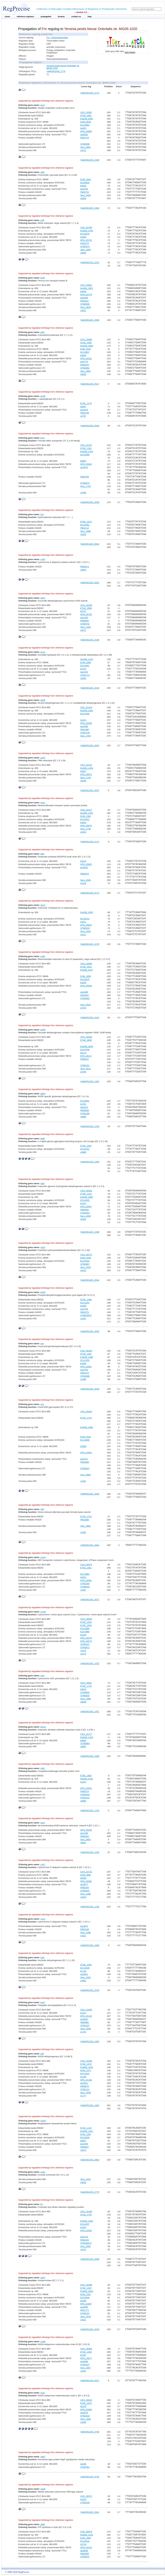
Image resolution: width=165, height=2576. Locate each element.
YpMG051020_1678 (89, 1990)
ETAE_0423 (86, 967)
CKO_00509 (86, 2349)
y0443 (83, 1270)
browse (61, 16)
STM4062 (85, 368)
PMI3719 (84, 137)
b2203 (83, 2499)
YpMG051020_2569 (89, 320)
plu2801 (84, 1974)
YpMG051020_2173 (89, 93)
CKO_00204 (86, 1411)
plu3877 (84, 1884)
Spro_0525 (85, 1004)
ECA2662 (85, 525)
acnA (42, 652)
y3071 (83, 630)
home (7, 16)
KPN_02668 (86, 2409)
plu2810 (84, 2019)
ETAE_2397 (86, 2288)
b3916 (83, 355)
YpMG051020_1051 (89, 1711)
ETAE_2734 (86, 1418)
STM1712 (85, 675)
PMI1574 (84, 1373)
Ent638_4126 (86, 2535)
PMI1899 (84, 1462)
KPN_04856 (86, 131)
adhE (42, 700)
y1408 (83, 1379)
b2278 (83, 2406)
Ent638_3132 (86, 1779)
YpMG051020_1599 (89, 1232)
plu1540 (84, 2144)
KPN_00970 (86, 825)
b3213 (83, 861)
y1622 (83, 2319)
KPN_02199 (86, 723)
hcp (42, 514)
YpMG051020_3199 (89, 640)
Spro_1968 (85, 1698)
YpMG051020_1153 (89, 1810)
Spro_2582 (85, 2246)
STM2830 (85, 1794)
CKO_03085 (86, 339)
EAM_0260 (85, 179)
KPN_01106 (86, 2080)
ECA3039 (85, 2297)
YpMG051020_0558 (89, 502)
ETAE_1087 (86, 1354)
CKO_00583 (86, 1619)
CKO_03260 (86, 1037)
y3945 (83, 253)
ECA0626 (85, 182)
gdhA (42, 1093)
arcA (42, 105)
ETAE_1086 (86, 1299)
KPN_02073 (86, 1641)
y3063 (83, 570)
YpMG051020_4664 (89, 1545)
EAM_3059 (85, 976)
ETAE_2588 (86, 608)
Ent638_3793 (86, 230)
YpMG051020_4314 (89, 1017)
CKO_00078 (86, 2531)
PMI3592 (84, 1209)
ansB (42, 396)
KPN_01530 (86, 2230)
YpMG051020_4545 (89, 1331)
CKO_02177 (86, 1734)
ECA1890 (85, 1631)
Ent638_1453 (86, 813)
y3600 (83, 2182)
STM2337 (85, 2313)
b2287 (83, 2355)
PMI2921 (84, 301)
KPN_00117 (86, 1056)
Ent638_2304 (86, 710)
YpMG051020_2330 (89, 160)
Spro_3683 (85, 1475)
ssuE (42, 757)
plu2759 (84, 1370)
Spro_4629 (85, 307)
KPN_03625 (86, 864)
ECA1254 (85, 1302)
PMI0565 (84, 620)
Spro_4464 (85, 195)
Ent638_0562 (86, 118)
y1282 (83, 1532)
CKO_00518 (86, 2400)
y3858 (83, 1116)
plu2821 (84, 2083)
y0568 (83, 198)
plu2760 (84, 1309)
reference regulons (25, 16)
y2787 (83, 416)
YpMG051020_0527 (89, 384)
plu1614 (84, 467)
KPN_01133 (86, 2016)
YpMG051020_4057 (89, 790)
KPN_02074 (86, 1638)
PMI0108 (84, 1929)
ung (42, 1404)
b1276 (83, 669)
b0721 (83, 611)
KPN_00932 (86, 464)
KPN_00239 (86, 1830)
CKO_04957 (86, 1683)
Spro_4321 (85, 2179)
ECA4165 (85, 1200)
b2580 (83, 1446)
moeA (43, 2120)
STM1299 (85, 1113)
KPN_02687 (86, 2304)
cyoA (42, 1919)
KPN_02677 (86, 2358)
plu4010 (84, 867)
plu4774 (84, 361)
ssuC (42, 802)
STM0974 (85, 483)
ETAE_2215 (86, 521)
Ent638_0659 (86, 1046)
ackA (42, 2277)
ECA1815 (85, 2073)
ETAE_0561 (86, 115)
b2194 (83, 1635)
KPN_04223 (86, 358)
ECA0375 (85, 979)
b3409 (83, 291)
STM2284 (85, 1213)
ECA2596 (85, 454)
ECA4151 (85, 1149)
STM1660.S (86, 2243)
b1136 (83, 1971)
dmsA (43, 1727)
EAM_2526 (85, 1437)
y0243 (83, 832)
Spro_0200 (85, 1216)
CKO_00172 (86, 1254)
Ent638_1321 (86, 2131)
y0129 (83, 883)
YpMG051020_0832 (89, 582)
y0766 (83, 1072)
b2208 (83, 2464)
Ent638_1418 (86, 1737)
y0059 (83, 374)
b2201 (83, 1577)
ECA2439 (85, 1968)
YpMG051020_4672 (89, 1599)
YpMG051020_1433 (89, 1126)
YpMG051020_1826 (89, 2105)
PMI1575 (84, 1312)
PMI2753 (84, 192)
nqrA (42, 1822)
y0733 (83, 1008)
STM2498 (85, 1376)
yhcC (42, 905)
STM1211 (85, 2089)
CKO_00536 (86, 1190)
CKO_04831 (86, 285)
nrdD (42, 956)
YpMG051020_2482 (89, 208)
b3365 (83, 237)
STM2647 (85, 1468)
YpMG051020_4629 (89, 1389)
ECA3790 (85, 1049)
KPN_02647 (86, 1206)
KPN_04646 (86, 986)
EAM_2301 (85, 2294)
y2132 (83, 2249)
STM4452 (85, 998)
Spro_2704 (85, 736)
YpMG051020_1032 (89, 1663)
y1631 (83, 2371)
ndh (42, 2053)
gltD (42, 854)
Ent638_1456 (86, 768)
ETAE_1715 (86, 1686)
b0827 (83, 2140)
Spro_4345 (85, 880)
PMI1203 (84, 2240)
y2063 (83, 678)
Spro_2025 (85, 1977)
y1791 (83, 2032)
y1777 (83, 2095)
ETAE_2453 (86, 1625)
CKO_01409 (86, 2211)
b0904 (83, 461)
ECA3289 (85, 1440)
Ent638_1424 (86, 451)
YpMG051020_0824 (89, 544)
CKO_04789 (86, 227)
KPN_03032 (86, 1788)
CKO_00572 (86, 2496)
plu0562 (84, 134)
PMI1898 (84, 1519)
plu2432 (84, 672)
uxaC (42, 2172)
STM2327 (85, 2364)
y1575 (83, 1650)
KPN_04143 (86, 2547)
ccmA (43, 1557)
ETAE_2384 (86, 2352)
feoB (42, 278)
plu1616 (84, 409)
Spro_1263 (85, 627)
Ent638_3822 (86, 288)
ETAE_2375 (86, 2403)
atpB (42, 2524)
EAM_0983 (85, 1875)
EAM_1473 (85, 2070)
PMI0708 (84, 413)
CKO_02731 (86, 1872)
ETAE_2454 (86, 1622)
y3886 (83, 1152)
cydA (42, 559)
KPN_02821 (86, 1366)
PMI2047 (84, 1059)
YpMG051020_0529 (89, 425)
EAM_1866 (85, 662)
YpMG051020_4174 (89, 893)
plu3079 (84, 2412)
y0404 (83, 1219)
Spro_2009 (85, 2028)
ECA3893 (85, 125)
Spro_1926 (85, 2092)
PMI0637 (84, 2147)
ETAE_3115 (86, 1194)
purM (42, 1292)
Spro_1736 (85, 829)
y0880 (83, 1801)
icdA (42, 1957)
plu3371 (84, 1459)
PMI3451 (84, 995)
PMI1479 (84, 243)
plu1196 (84, 1833)
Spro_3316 (85, 2316)
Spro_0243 (85, 1267)
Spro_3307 (85, 2368)
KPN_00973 (86, 774)
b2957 (83, 406)
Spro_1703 (85, 486)
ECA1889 (85, 1628)
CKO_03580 (86, 963)
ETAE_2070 (86, 2064)
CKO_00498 (86, 2285)
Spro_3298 (85, 2419)
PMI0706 (84, 477)
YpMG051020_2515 (89, 262)
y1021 (83, 1935)
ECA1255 (85, 1360)
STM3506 (85, 304)
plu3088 (84, 2361)
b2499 (83, 1306)
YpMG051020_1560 (89, 1162)
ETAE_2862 (86, 1775)
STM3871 (85, 2556)
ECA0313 (85, 918)
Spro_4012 (85, 1068)
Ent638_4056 (86, 346)
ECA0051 (85, 1101)
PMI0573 (84, 566)
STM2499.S (86, 1315)
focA (42, 438)
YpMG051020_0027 (89, 2380)
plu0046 (84, 2550)
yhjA (42, 1675)
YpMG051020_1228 (89, 1906)
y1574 (83, 1654)
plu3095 (84, 2307)
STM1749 (85, 732)
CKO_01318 (86, 707)
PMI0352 (84, 1836)
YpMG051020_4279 (89, 944)
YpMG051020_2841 (89, 2512)
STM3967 (85, 1264)
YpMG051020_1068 (89, 1756)
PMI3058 (84, 2553)
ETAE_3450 (86, 342)
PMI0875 (84, 2086)
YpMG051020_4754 (89, 2477)
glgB (42, 1138)
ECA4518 (85, 2541)
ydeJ (42, 1768)
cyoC (42, 1864)
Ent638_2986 (86, 1357)
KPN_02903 (86, 1452)
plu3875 (84, 1926)
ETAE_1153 (86, 2128)
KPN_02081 (86, 1580)
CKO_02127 (86, 810)
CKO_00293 (86, 1351)
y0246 (83, 781)
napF (42, 2456)
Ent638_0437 (86, 970)
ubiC (42, 172)
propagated (46, 16)
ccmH (43, 1611)
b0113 (83, 1053)
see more (130, 52)
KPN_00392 (86, 1881)
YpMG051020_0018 (89, 2329)
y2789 (83, 492)
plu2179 (84, 2237)
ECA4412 (85, 819)
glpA (42, 1183)
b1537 (83, 1782)
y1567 (83, 1590)
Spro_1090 (85, 1932)
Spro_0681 (85, 147)
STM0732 (85, 624)
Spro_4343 (85, 931)
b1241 (83, 720)
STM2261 (85, 2467)
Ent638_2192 (86, 659)
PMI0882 (84, 2022)
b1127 (83, 2013)
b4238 (83, 982)
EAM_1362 (85, 816)
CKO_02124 (86, 765)
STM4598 (85, 144)
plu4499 (84, 992)
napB (42, 2489)
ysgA (42, 1247)
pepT (42, 2002)
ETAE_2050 (86, 1965)
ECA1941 (85, 665)
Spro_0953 (85, 1839)
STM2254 (85, 1583)
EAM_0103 (85, 349)
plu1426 (84, 617)
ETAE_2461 (86, 1568)
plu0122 (84, 1107)
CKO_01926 (86, 2009)
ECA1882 (85, 1574)
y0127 (83, 934)
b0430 (83, 1878)
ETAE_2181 (86, 448)
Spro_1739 (85, 777)
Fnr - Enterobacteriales (57, 37)
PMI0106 (84, 1887)
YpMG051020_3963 (89, 2160)
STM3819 (85, 1586)
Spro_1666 (85, 531)
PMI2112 (84, 528)
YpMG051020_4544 (89, 1280)
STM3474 (85, 246)
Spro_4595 (85, 249)
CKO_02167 (86, 445)
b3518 (83, 1689)
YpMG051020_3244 (89, 688)
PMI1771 (84, 2310)
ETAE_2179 (86, 403)
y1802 (83, 1980)
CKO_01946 (86, 2061)
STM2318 (85, 2416)
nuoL (42, 2392)
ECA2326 (85, 713)
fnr (41, 2204)
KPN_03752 (86, 240)
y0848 (83, 1702)
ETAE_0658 (86, 1040)
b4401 (83, 128)
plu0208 (84, 298)
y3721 (83, 150)
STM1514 (85, 1797)
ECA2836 (85, 2137)
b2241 (83, 1203)
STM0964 (85, 1743)
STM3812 (85, 1647)
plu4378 (84, 189)
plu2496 (84, 726)
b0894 (83, 1740)
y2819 (83, 534)
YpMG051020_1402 (89, 1081)
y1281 (83, 1481)
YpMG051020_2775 (56, 71)
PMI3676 (84, 874)
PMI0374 (84, 1791)
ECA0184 (85, 1261)
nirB (42, 220)
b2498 (83, 1363)
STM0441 (85, 1890)
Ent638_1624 (86, 2067)
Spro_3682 (85, 1526)
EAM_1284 (85, 2134)
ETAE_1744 (86, 2214)
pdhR (43, 1029)
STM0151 (85, 1065)
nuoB (42, 2341)
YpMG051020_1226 (89, 1852)
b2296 (83, 2300)
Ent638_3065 (86, 1427)
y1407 (83, 1318)
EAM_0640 (85, 122)
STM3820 (85, 1692)
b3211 (83, 922)
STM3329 (85, 928)
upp (42, 1343)
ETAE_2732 (86, 1516)
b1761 (83, 1104)
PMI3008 (84, 1110)
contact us (76, 16)
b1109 (83, 2077)
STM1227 (85, 2025)
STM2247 (85, 1644)
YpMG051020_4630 (89, 1494)
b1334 (83, 2227)
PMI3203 (84, 365)
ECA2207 (85, 2224)
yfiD (42, 1509)
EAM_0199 (85, 1258)
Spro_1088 (85, 1894)
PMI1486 (84, 729)
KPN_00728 (86, 614)
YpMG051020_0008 (89, 2259)
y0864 (83, 1746)
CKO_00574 (86, 1564)
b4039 (83, 186)
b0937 (83, 771)
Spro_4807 (85, 371)
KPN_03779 (86, 294)
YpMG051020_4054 (89, 745)
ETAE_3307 (86, 1146)
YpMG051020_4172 (89, 841)
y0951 (83, 1842)
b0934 (83, 822)
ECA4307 (85, 352)
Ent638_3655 (86, 912)
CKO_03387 (86, 112)
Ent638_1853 (86, 2221)
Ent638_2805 (86, 1197)
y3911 (83, 310)
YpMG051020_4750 (89, 2432)
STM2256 (85, 2502)
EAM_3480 (85, 2538)
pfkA (42, 332)
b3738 (83, 2544)
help (90, 16)
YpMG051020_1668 (89, 1945)
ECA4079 (85, 234)
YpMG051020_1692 (89, 2041)
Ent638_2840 (86, 2291)
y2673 (83, 2150)
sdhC (42, 598)
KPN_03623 (86, 925)
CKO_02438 (86, 605)
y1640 (83, 2422)
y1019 (83, 1897)
